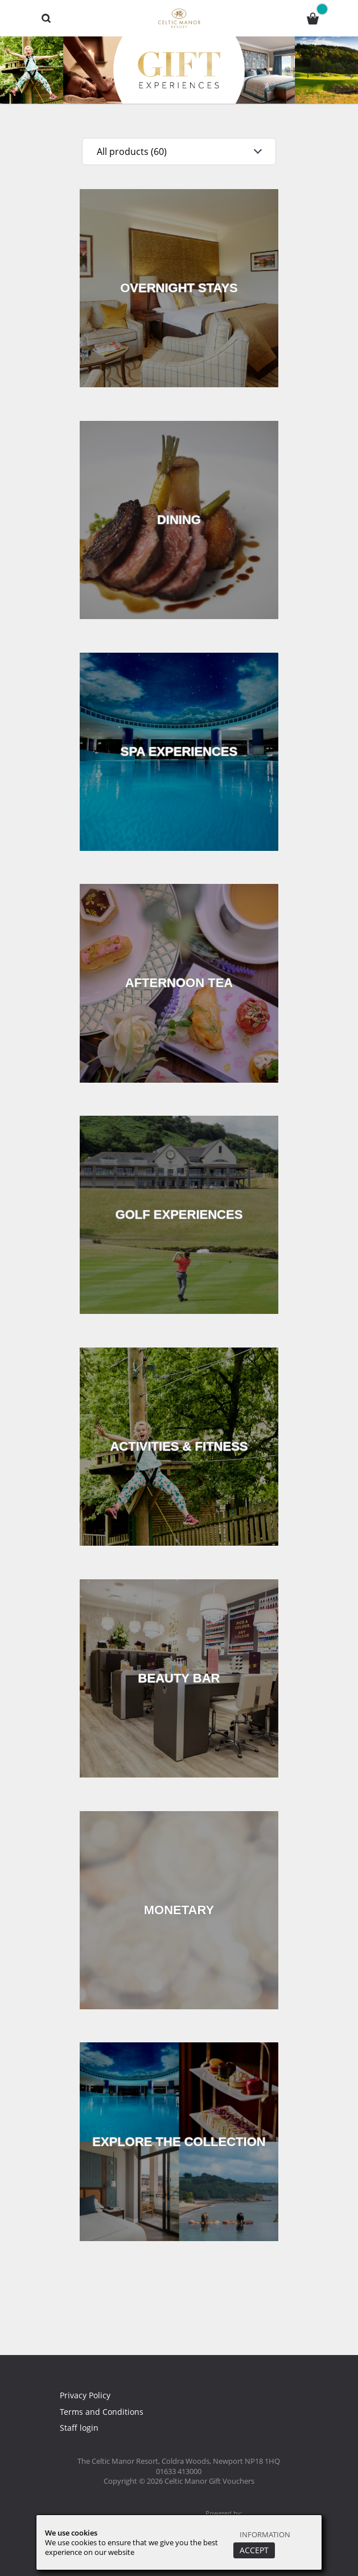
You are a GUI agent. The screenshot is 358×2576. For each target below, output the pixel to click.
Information (265, 2534)
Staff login (79, 2427)
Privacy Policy (87, 2395)
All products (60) (128, 151)
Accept (251, 2550)
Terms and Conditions (102, 2411)
